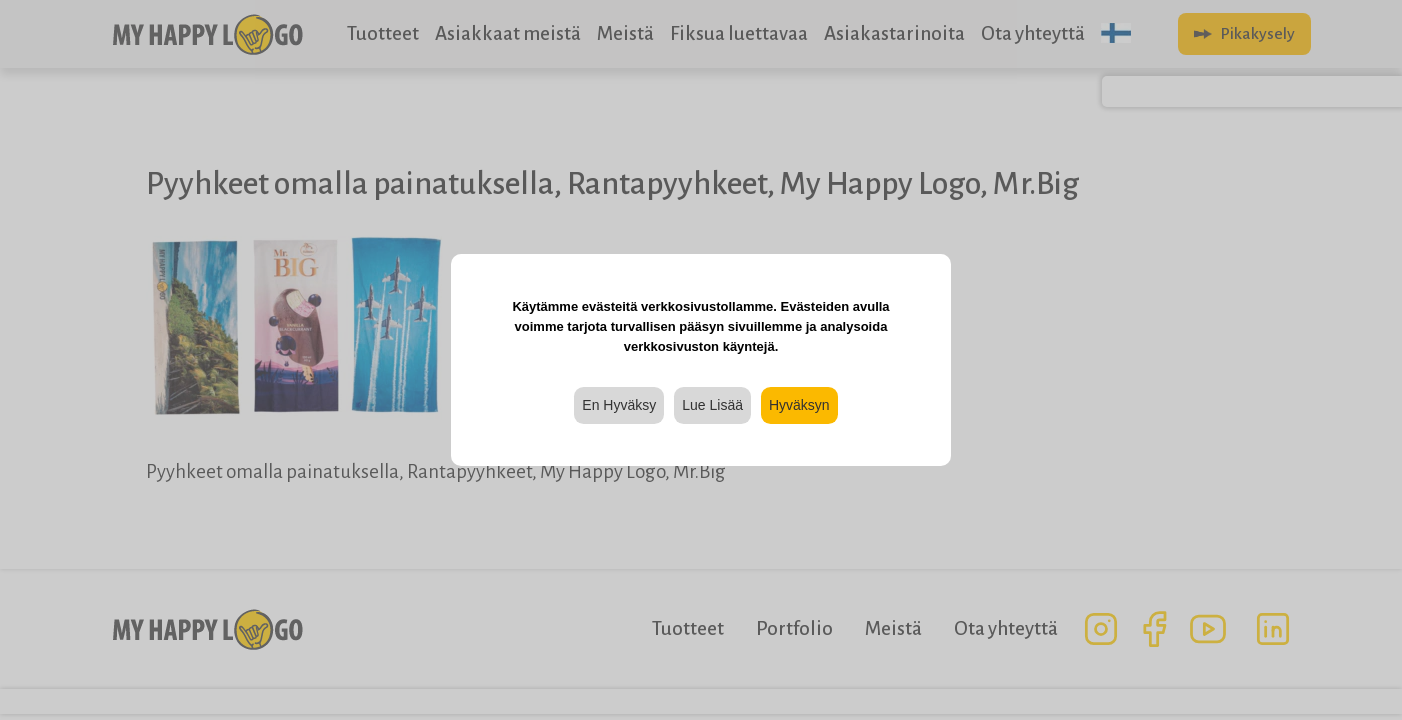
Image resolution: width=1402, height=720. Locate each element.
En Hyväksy (619, 405)
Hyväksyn (799, 405)
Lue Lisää (712, 405)
